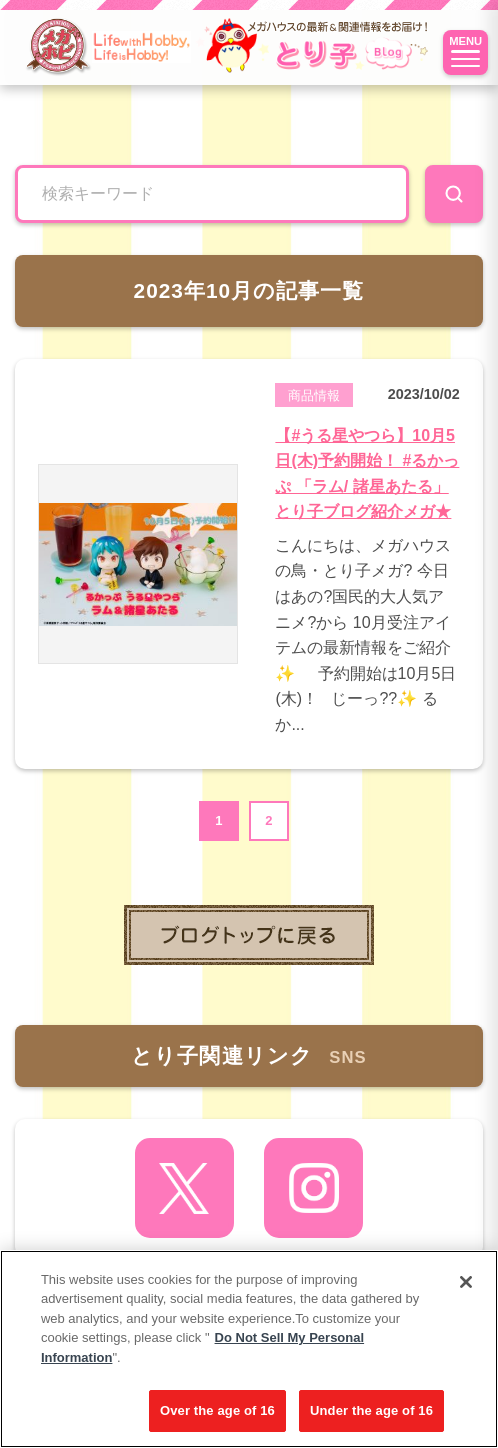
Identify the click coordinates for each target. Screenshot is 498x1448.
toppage (249, 935)
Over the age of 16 (217, 1410)
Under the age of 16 (371, 1410)
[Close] (466, 1282)
